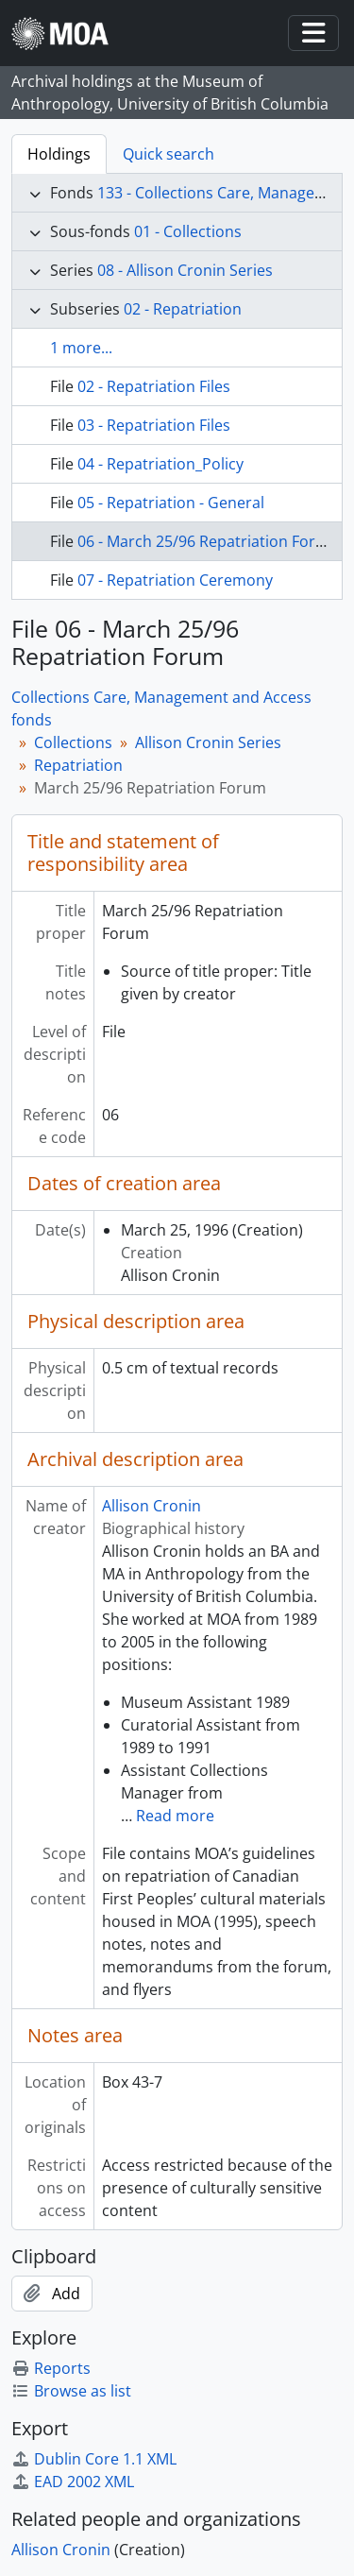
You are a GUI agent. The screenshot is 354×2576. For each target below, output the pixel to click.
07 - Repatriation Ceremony (175, 580)
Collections (73, 742)
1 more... (81, 347)
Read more (175, 1815)
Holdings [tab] (59, 154)
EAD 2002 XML (72, 2481)
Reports (51, 2368)
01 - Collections (188, 231)
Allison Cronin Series (208, 742)
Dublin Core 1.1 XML (94, 2458)
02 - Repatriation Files (153, 386)
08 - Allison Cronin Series (185, 270)
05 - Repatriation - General (170, 502)
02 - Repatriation (183, 309)
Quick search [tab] (168, 154)
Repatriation (78, 765)
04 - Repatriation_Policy (160, 463)
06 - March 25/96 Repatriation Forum (208, 541)
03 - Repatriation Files (153, 425)
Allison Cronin (151, 1505)
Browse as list (71, 2390)
